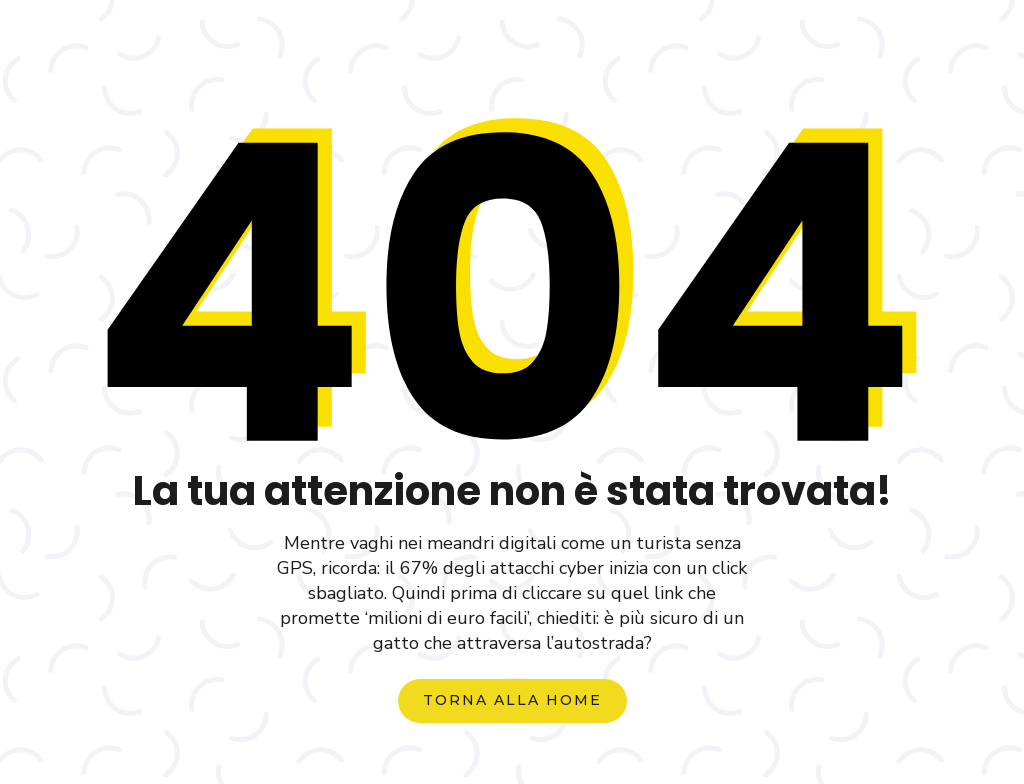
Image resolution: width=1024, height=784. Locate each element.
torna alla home (512, 700)
